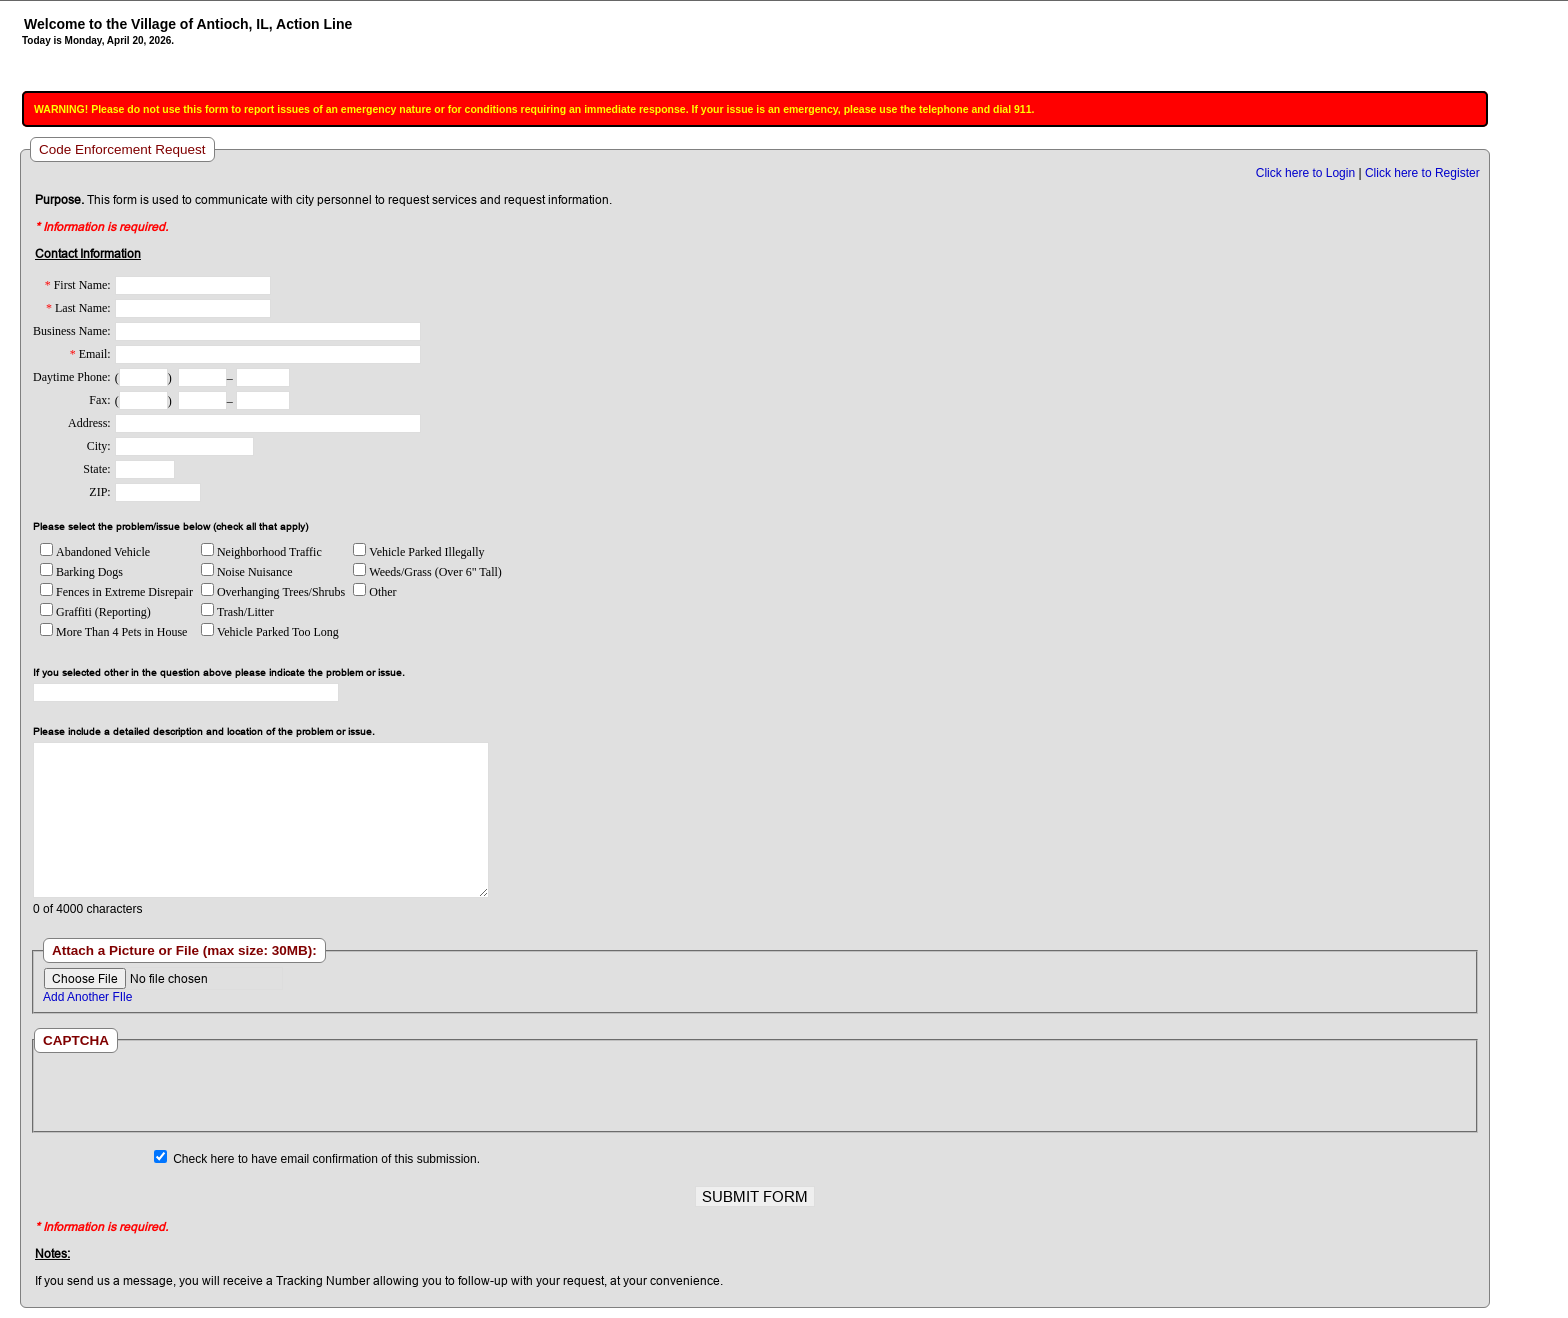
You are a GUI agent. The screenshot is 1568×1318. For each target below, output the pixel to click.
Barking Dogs (81, 572)
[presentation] (754, 1092)
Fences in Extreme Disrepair (116, 592)
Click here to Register (1422, 173)
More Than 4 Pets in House (113, 632)
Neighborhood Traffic (261, 552)
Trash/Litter (237, 612)
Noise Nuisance (247, 572)
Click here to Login (1305, 173)
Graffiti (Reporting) (95, 612)
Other (374, 592)
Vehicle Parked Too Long (270, 632)
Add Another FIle (87, 997)
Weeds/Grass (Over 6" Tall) (427, 572)
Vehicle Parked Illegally (418, 552)
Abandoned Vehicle (95, 552)
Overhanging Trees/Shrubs (273, 592)
